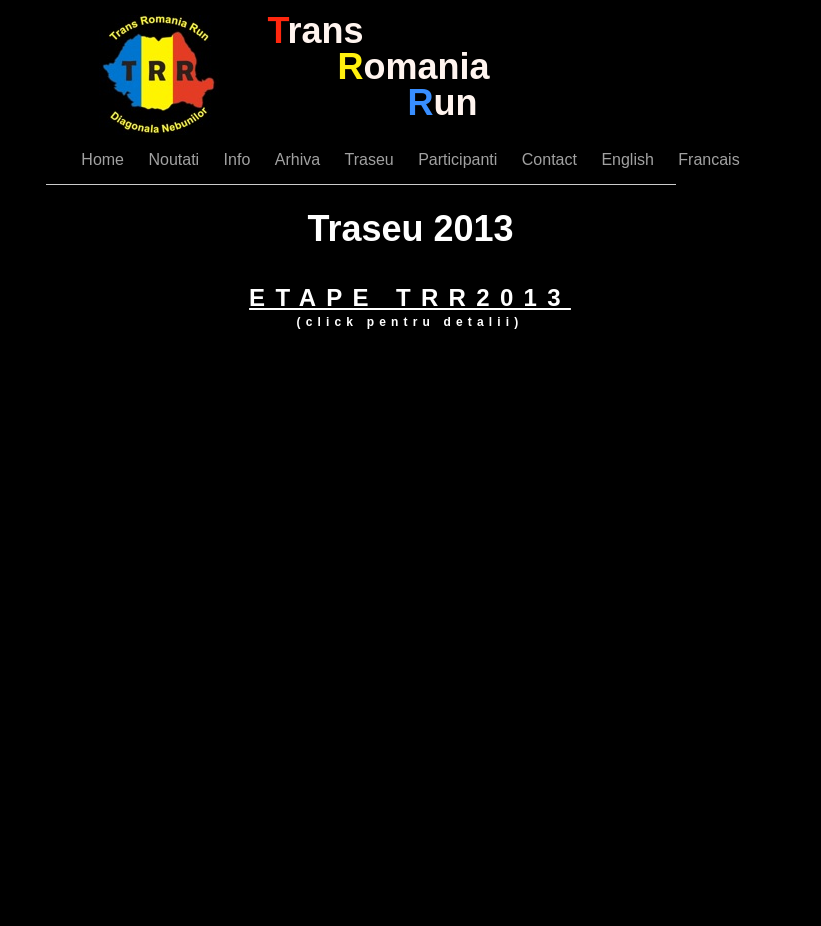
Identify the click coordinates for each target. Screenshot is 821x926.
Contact (552, 159)
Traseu (372, 159)
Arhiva (300, 159)
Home (104, 159)
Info (239, 159)
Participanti (460, 159)
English (629, 159)
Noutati (175, 159)
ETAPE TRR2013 (410, 297)
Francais (708, 159)
